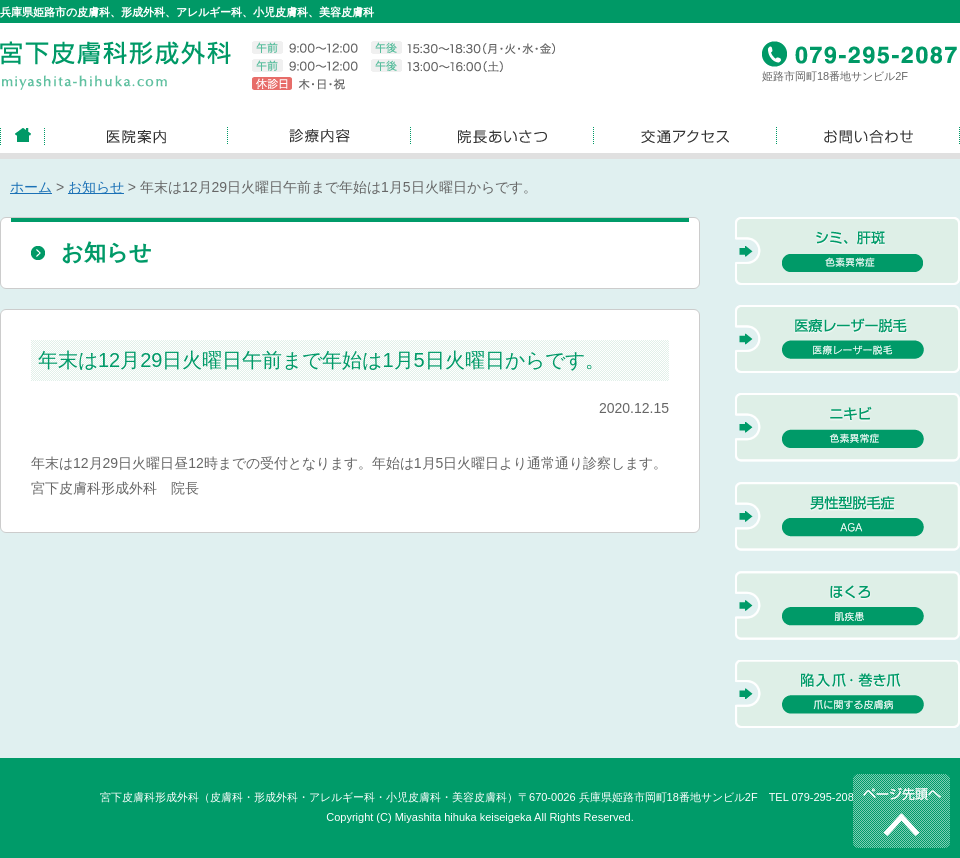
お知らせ (96, 187)
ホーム (31, 187)
